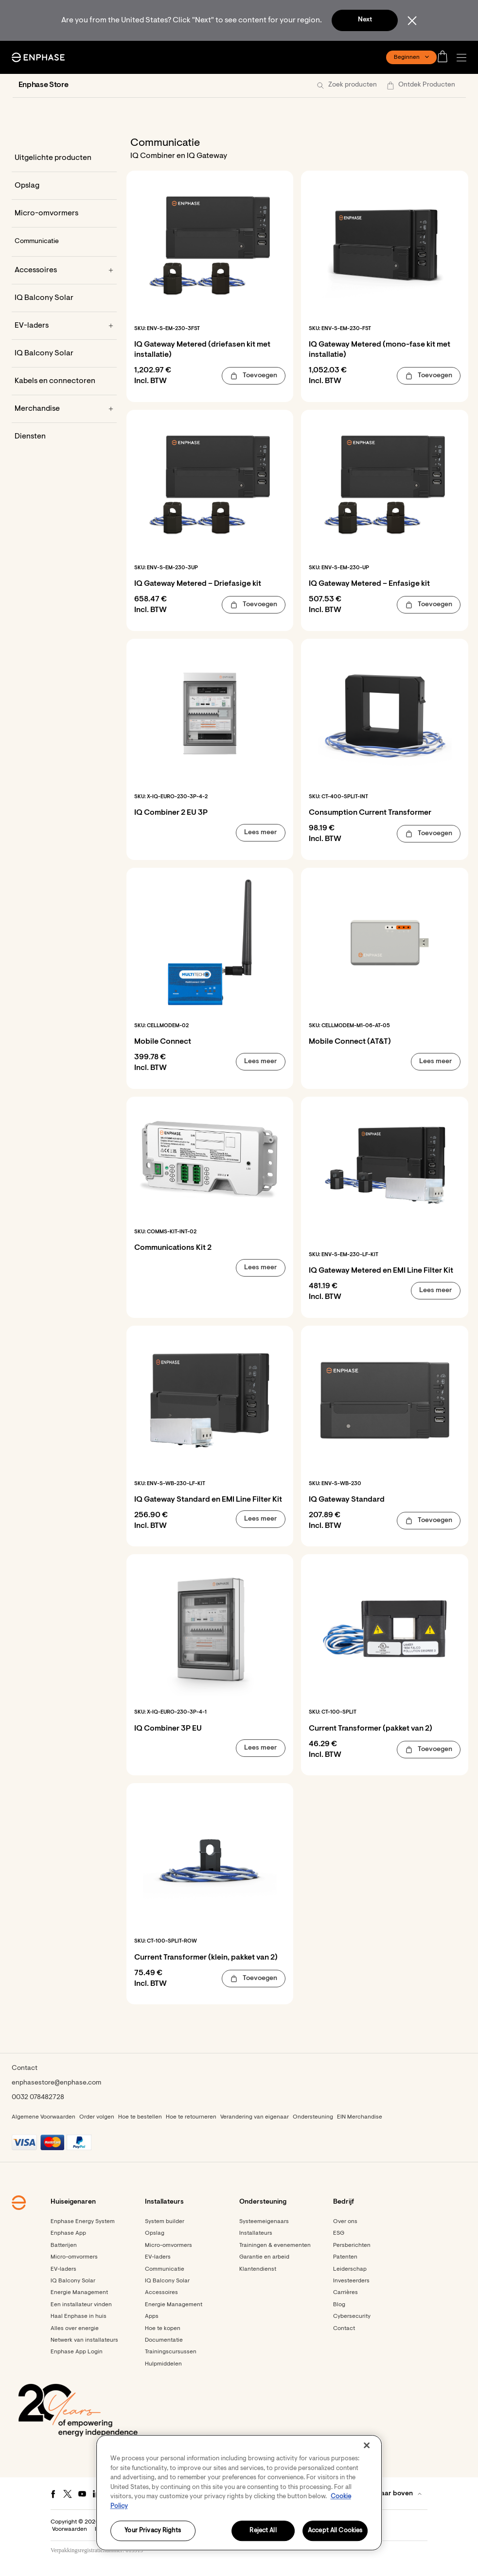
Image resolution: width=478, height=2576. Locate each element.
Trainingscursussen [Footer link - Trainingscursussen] (170, 2352)
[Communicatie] (64, 242)
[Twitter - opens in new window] (67, 2494)
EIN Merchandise (359, 2117)
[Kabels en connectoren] (64, 381)
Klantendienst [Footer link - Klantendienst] (257, 2269)
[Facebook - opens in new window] (53, 2494)
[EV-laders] (64, 325)
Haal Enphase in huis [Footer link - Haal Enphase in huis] (78, 2316)
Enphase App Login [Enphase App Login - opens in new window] (77, 2352)
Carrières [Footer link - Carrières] (345, 2293)
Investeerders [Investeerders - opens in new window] (351, 2281)
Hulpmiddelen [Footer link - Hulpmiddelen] (163, 2364)
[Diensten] (64, 436)
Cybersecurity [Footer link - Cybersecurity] (352, 2316)
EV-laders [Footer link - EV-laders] (63, 2269)
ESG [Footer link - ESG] (338, 2233)
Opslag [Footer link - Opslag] (154, 2233)
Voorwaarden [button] (69, 2529)
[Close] (366, 2445)
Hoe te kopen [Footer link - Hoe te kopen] (162, 2328)
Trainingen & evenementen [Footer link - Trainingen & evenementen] (275, 2245)
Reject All (262, 2531)
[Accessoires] (64, 270)
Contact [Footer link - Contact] (344, 2328)
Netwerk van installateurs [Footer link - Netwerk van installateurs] (84, 2340)
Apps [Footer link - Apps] (152, 2316)
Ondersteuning (313, 2117)
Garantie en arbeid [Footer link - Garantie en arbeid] (264, 2257)
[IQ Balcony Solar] (64, 298)
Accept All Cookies (335, 2531)
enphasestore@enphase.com (56, 2083)
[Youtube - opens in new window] (82, 2494)
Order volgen (96, 2117)
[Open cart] (445, 57)
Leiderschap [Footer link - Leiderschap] (350, 2269)
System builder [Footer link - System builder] (164, 2222)
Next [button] (365, 20)
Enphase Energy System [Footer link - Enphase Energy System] (83, 2222)
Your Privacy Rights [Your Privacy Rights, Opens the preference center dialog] (152, 2531)
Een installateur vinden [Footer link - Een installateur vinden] (81, 2305)
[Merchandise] (64, 409)
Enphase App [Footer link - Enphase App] (68, 2233)
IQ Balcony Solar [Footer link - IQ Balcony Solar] (73, 2281)
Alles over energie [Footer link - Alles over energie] (75, 2328)
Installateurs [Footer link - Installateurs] (255, 2233)
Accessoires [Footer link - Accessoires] (161, 2293)
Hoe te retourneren (191, 2117)
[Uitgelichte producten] (64, 158)
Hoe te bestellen (140, 2117)
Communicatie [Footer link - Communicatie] (164, 2269)
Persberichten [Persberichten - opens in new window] (352, 2245)
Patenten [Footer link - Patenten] (345, 2257)
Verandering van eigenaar (254, 2117)
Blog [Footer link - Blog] (339, 2305)
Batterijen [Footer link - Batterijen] (64, 2245)
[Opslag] (64, 185)
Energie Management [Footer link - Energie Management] (79, 2293)
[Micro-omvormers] (64, 213)
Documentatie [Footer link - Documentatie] (164, 2340)
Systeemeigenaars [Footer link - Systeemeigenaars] (264, 2222)
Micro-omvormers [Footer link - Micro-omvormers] (74, 2257)
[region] (239, 2493)
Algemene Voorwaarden (43, 2117)
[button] (464, 58)
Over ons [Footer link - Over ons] (345, 2222)
